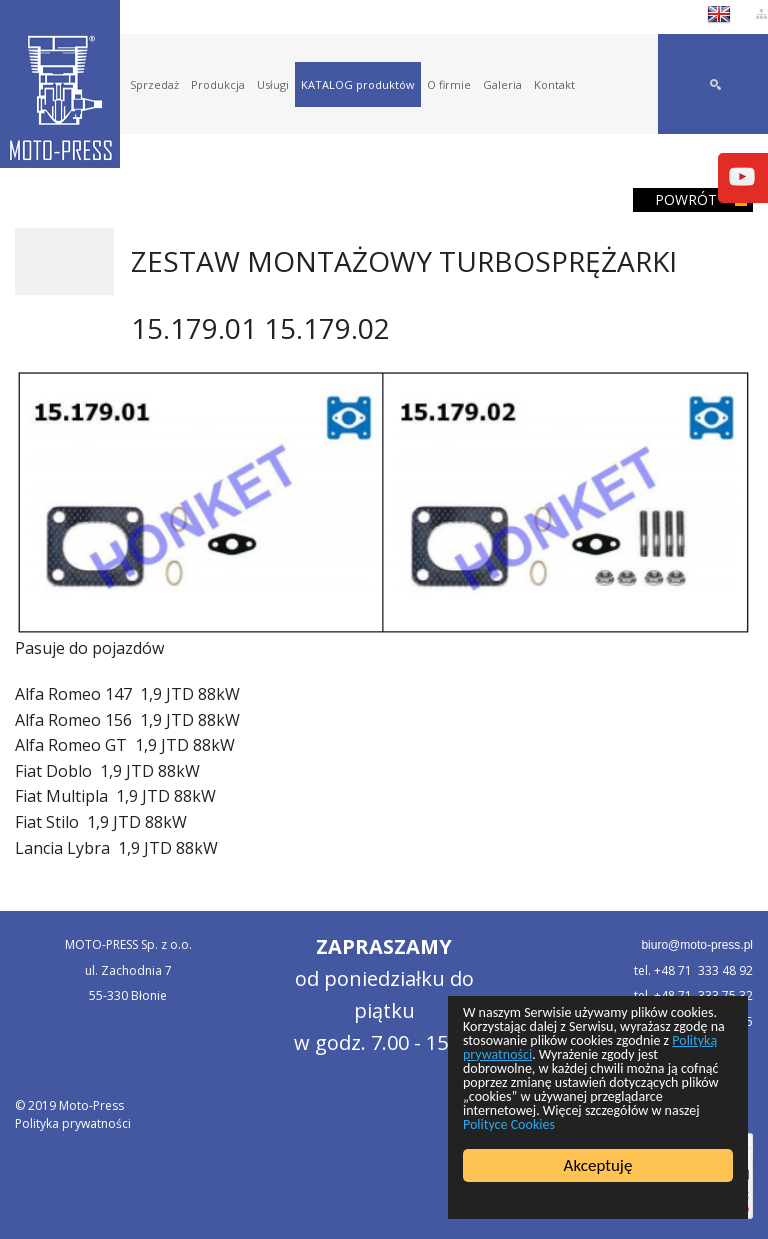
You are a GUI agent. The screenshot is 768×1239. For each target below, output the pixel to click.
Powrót (686, 199)
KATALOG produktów (358, 84)
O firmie (449, 84)
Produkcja (218, 84)
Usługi (273, 84)
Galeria (502, 84)
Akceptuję (598, 1165)
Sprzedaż (154, 84)
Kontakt (554, 84)
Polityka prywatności (73, 1123)
